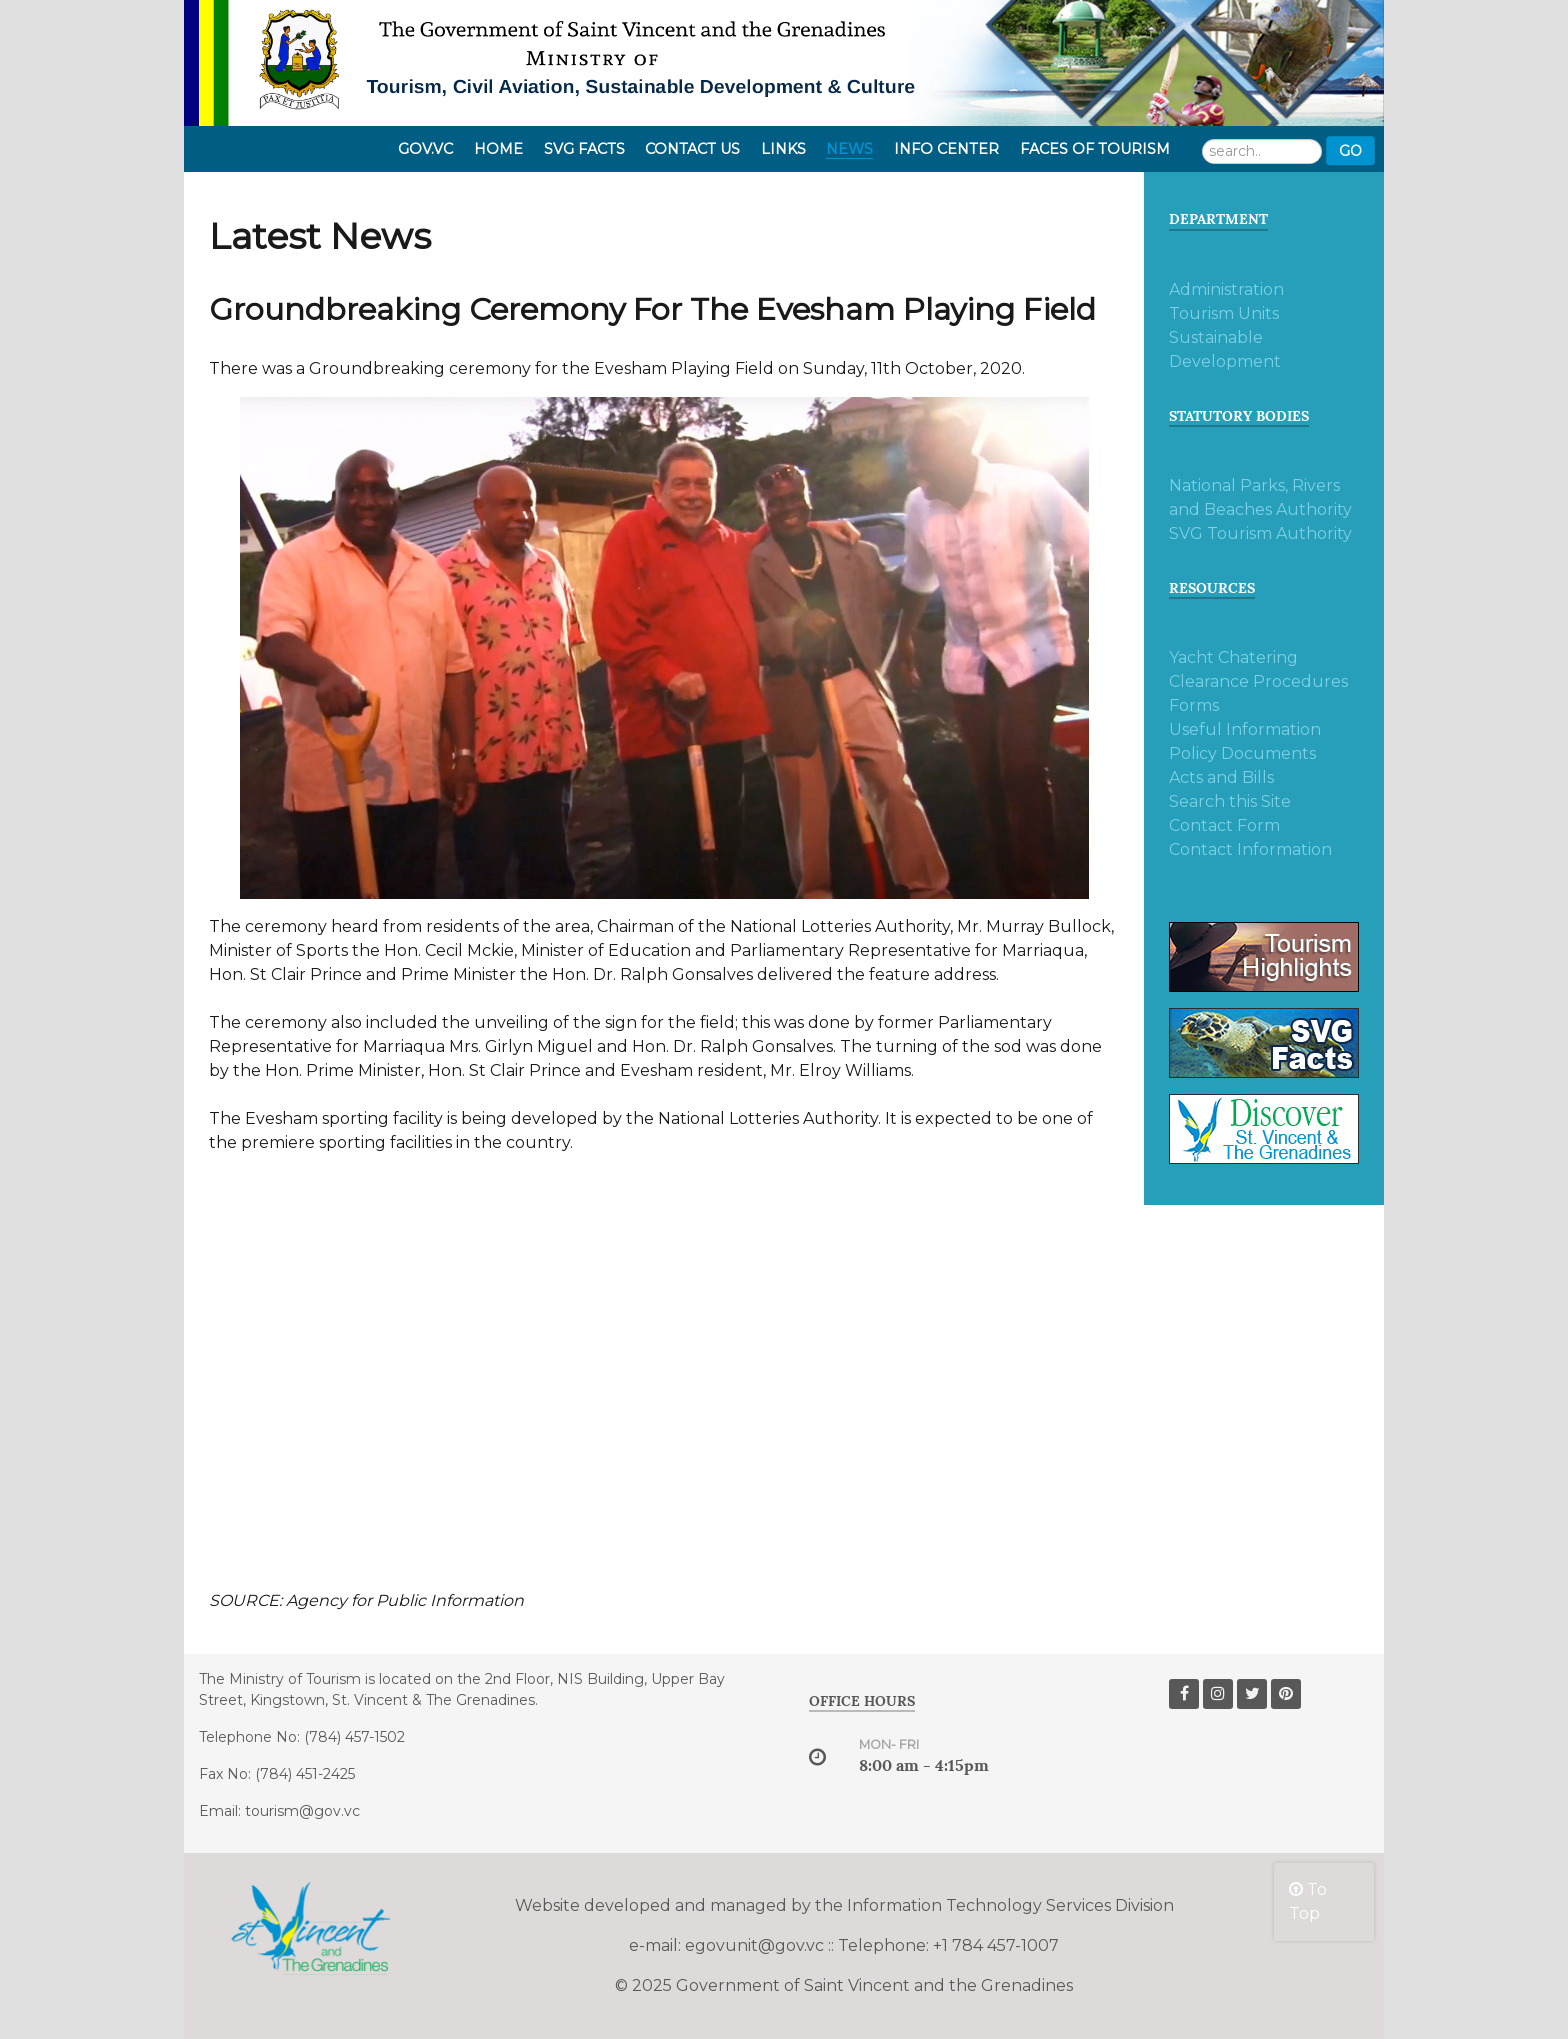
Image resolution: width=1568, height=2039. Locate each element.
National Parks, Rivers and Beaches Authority (1260, 497)
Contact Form (1224, 825)
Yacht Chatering (1233, 657)
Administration (1226, 289)
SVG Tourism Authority (1260, 533)
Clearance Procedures (1258, 681)
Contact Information (1250, 849)
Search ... (1202, 136)
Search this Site (1230, 801)
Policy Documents (1242, 753)
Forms (1194, 705)
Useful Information (1245, 729)
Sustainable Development (1225, 349)
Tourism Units (1224, 313)
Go (1350, 151)
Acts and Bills (1221, 777)
